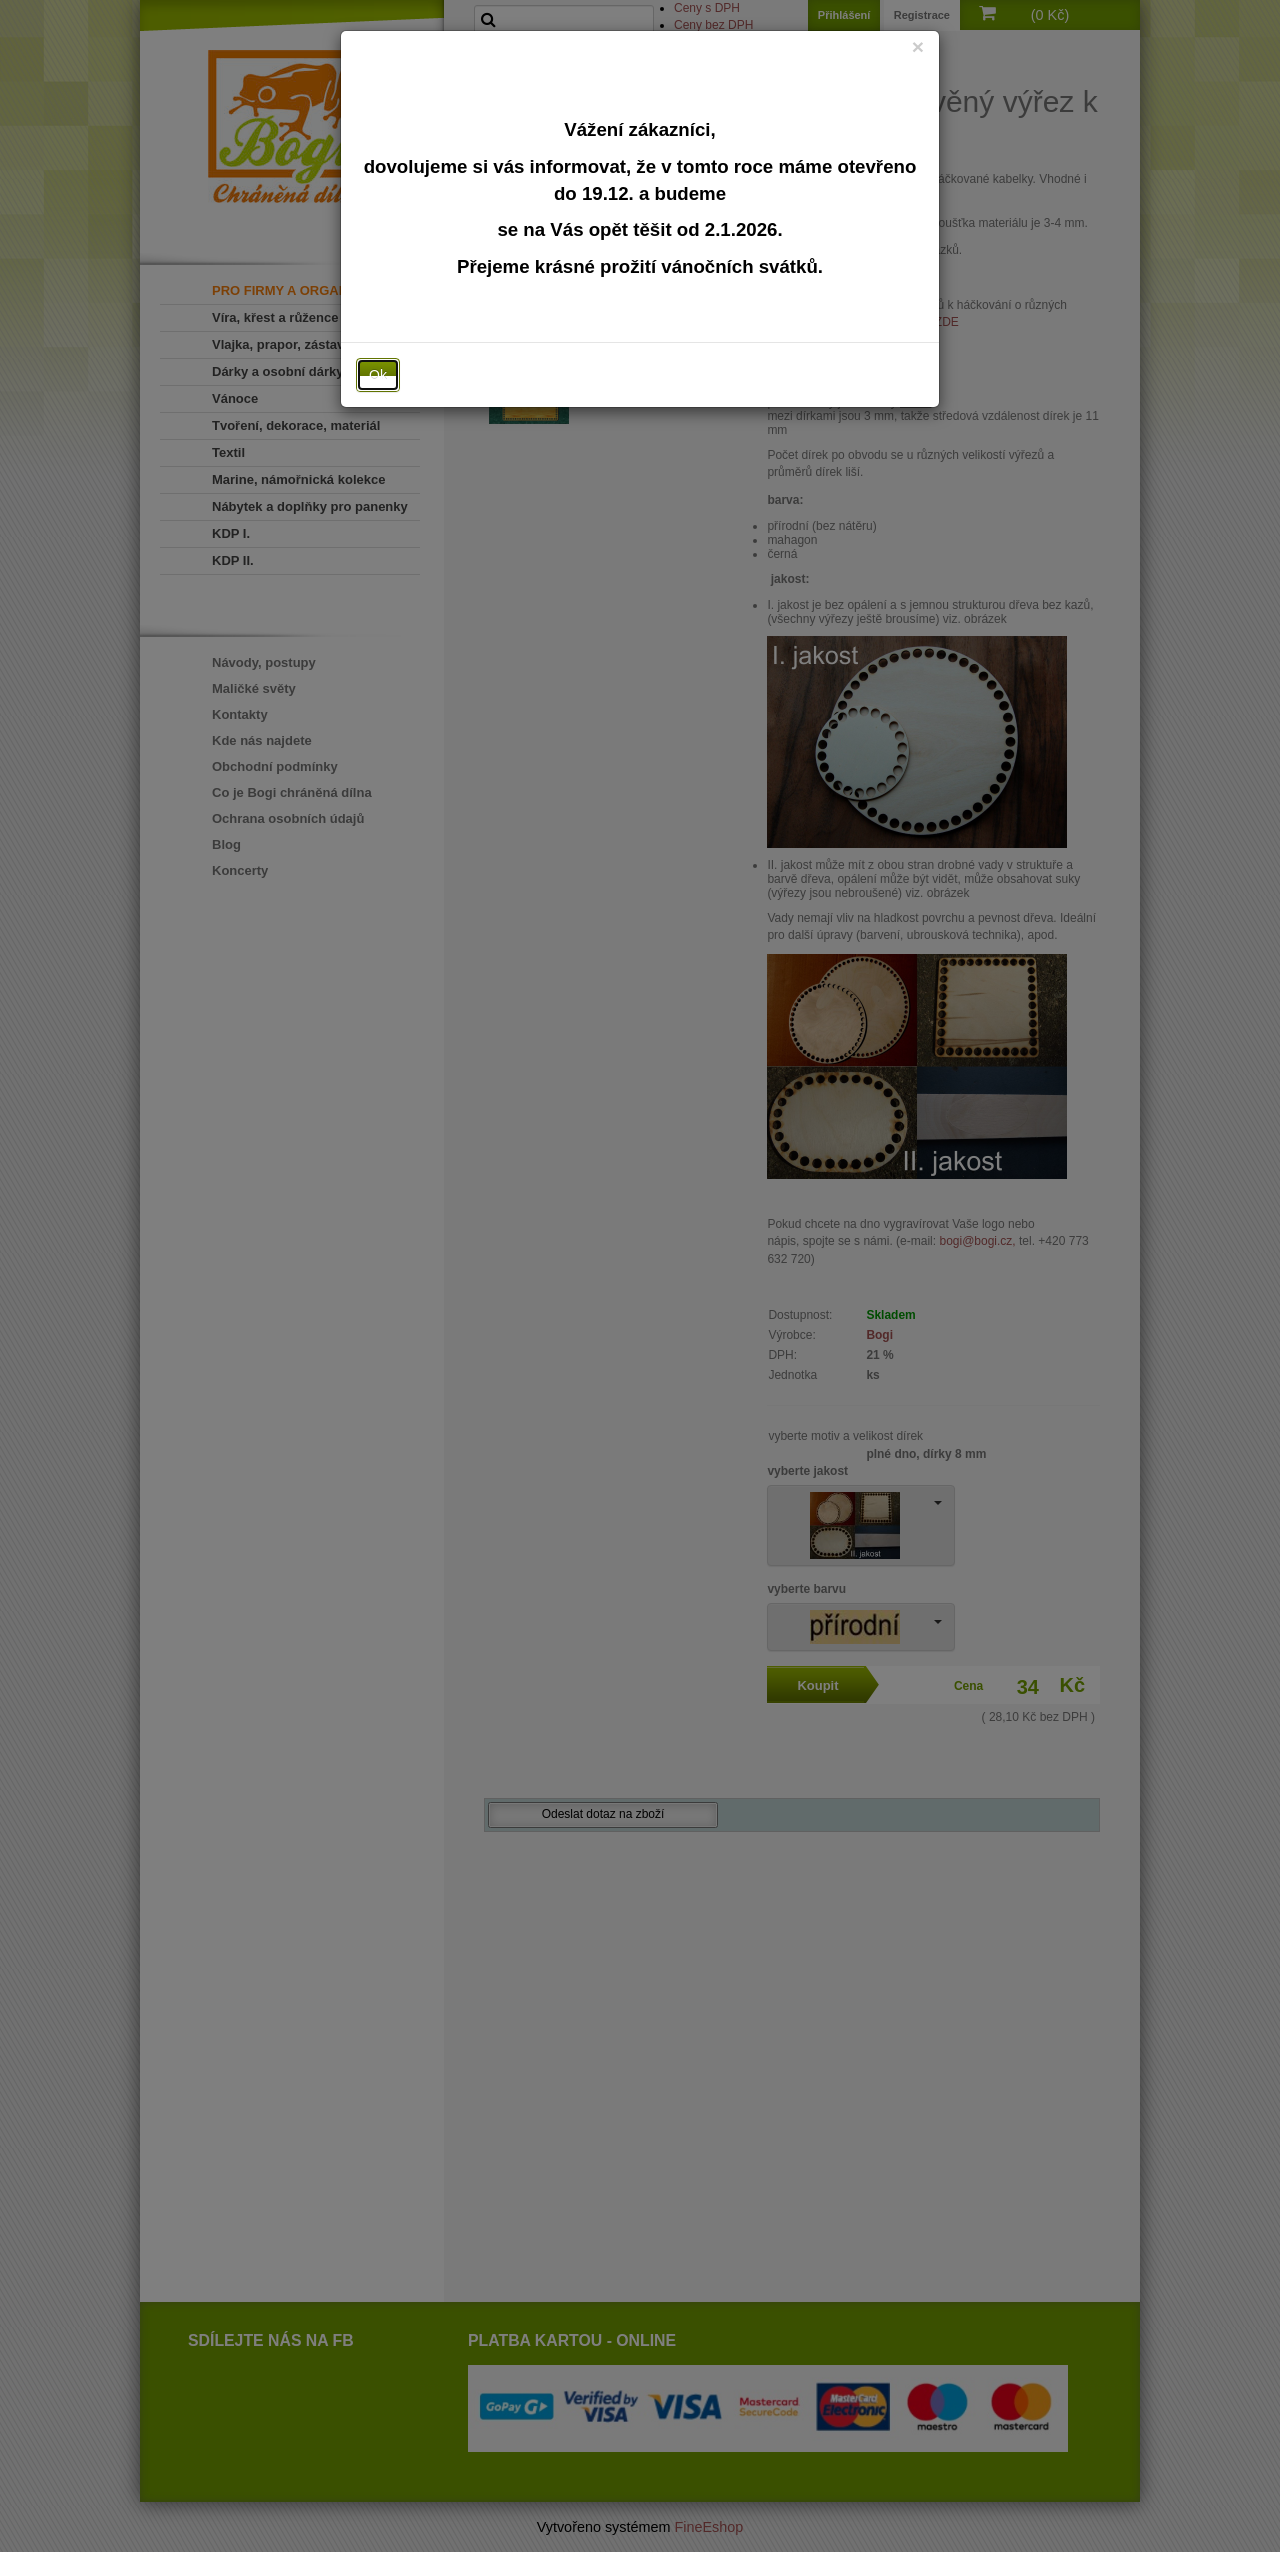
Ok (378, 375)
